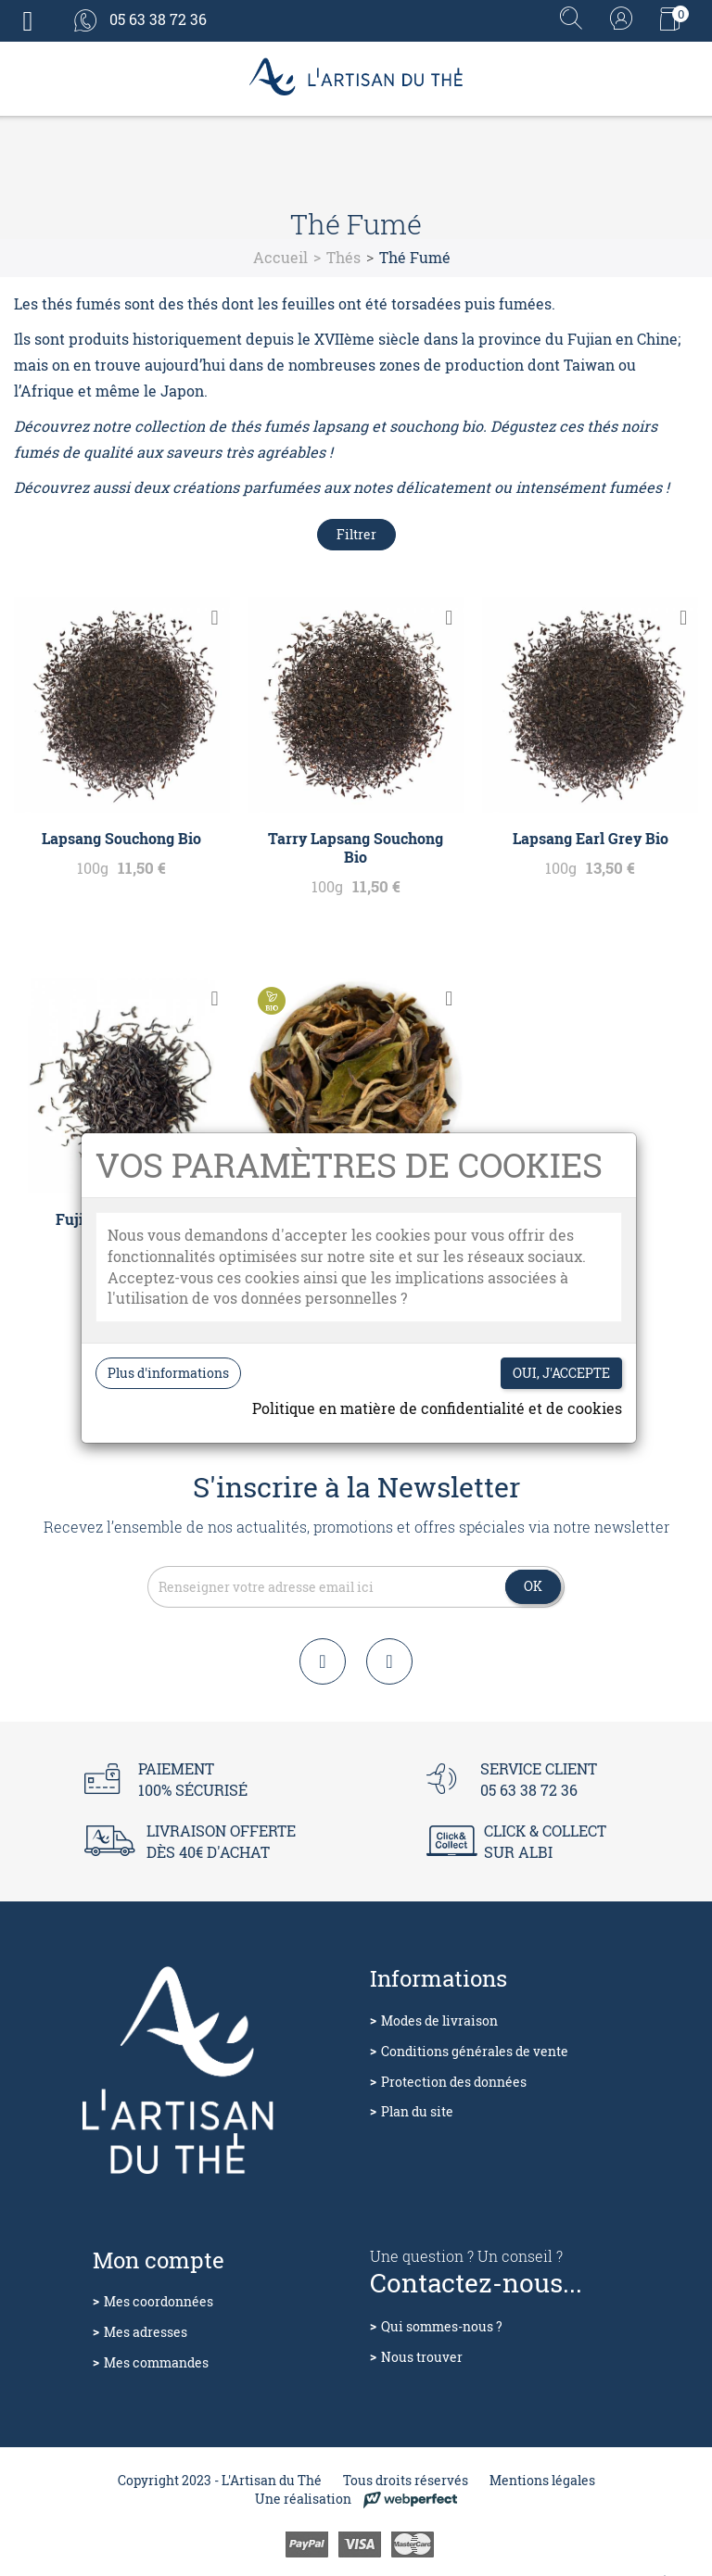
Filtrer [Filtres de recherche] (356, 534)
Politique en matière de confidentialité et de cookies (437, 1408)
